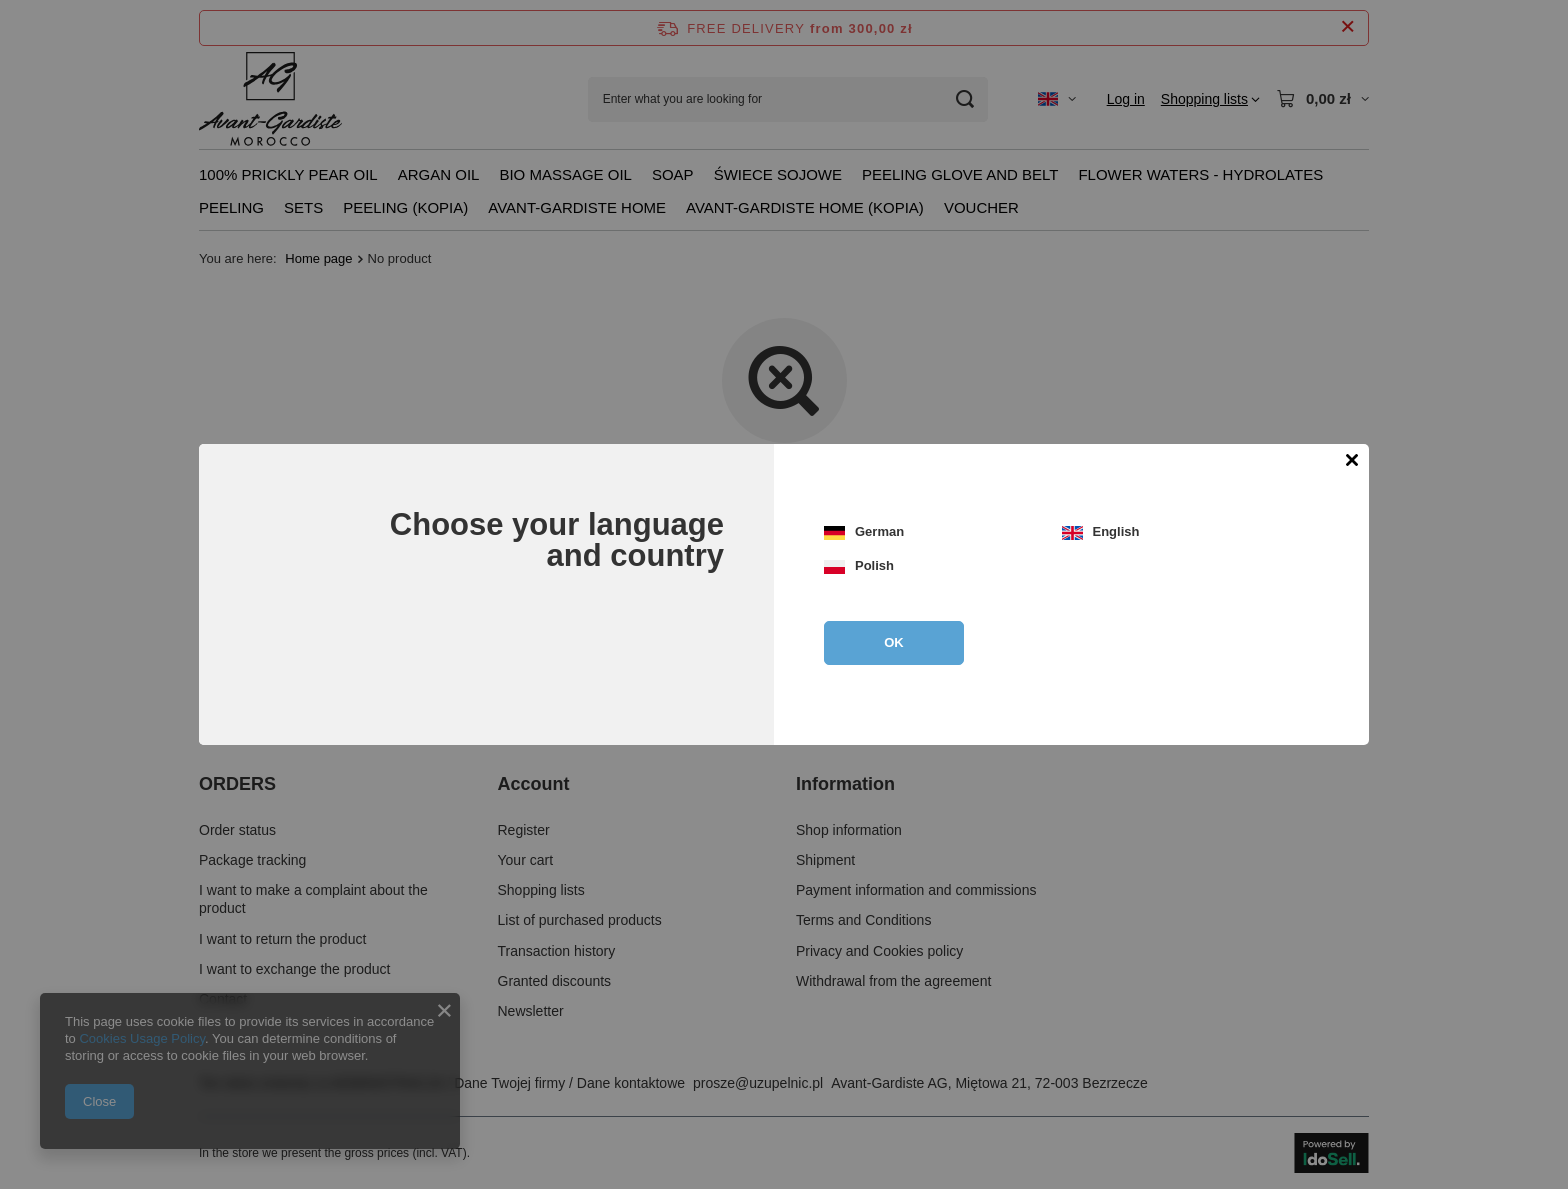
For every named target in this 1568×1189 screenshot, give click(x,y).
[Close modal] (1351, 461)
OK (894, 642)
